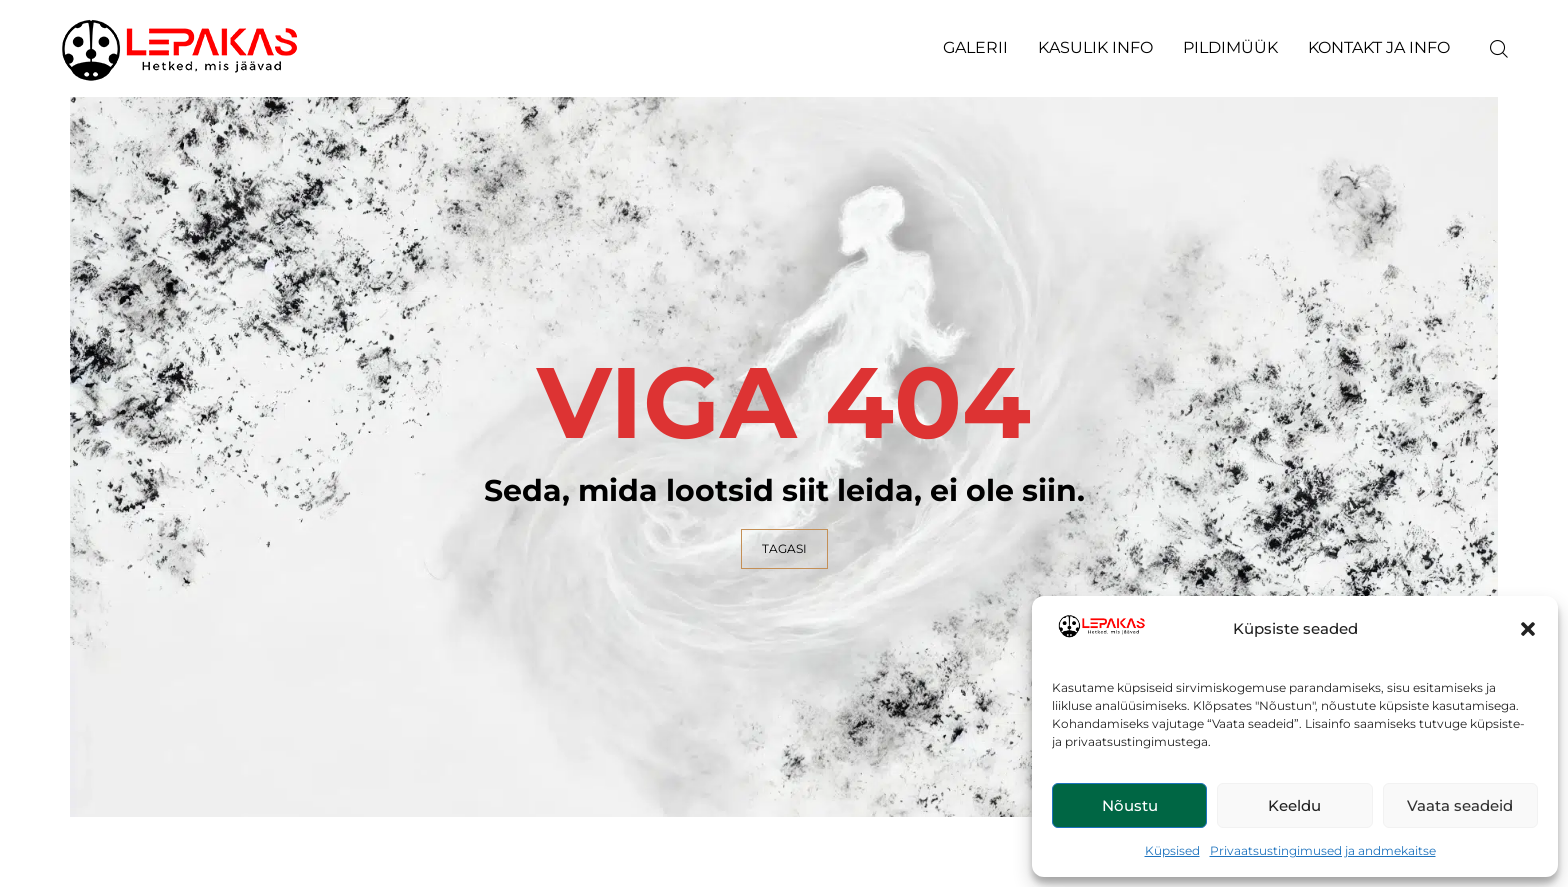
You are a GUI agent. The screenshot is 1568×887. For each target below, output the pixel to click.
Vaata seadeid (1460, 805)
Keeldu (1294, 805)
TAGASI (784, 548)
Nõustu (1130, 805)
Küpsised (1172, 850)
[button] (1528, 629)
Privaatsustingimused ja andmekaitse (1323, 850)
